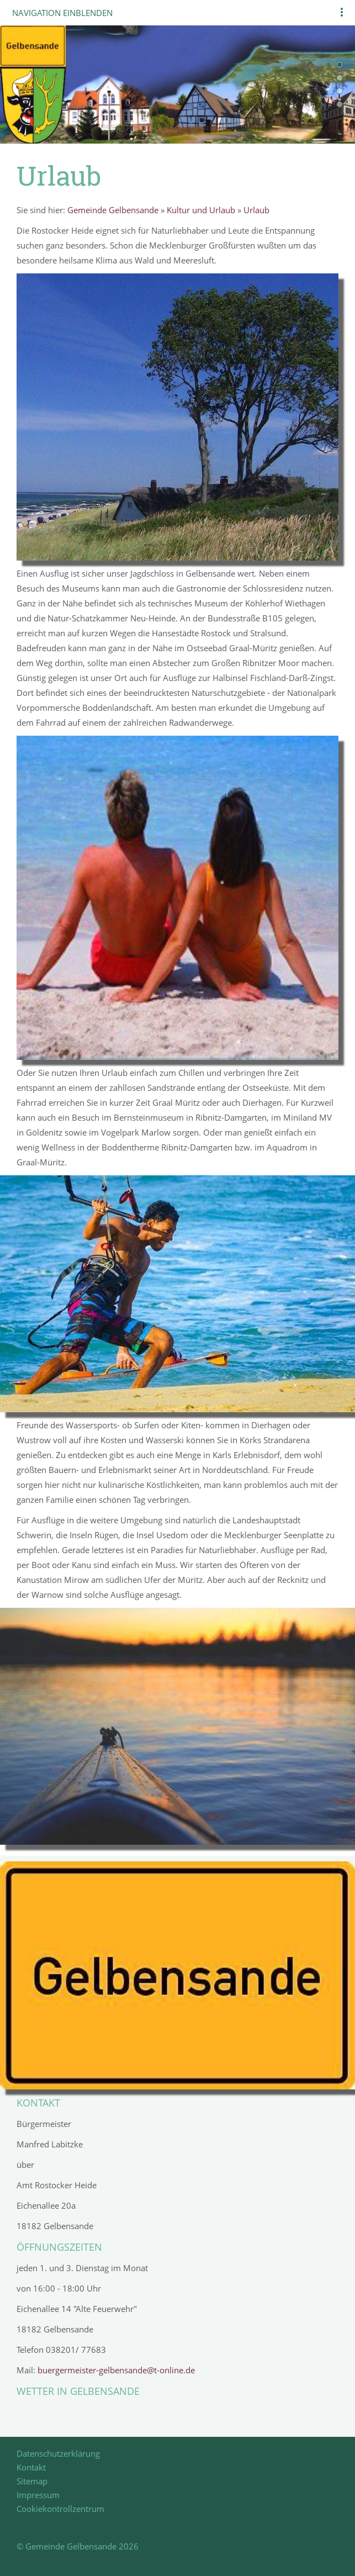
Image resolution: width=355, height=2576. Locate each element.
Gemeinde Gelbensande (112, 209)
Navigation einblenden (62, 12)
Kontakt (31, 2467)
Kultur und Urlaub (201, 209)
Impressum (38, 2494)
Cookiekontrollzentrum (60, 2508)
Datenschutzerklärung (58, 2453)
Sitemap (32, 2481)
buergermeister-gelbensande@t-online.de (116, 2370)
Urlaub (256, 209)
